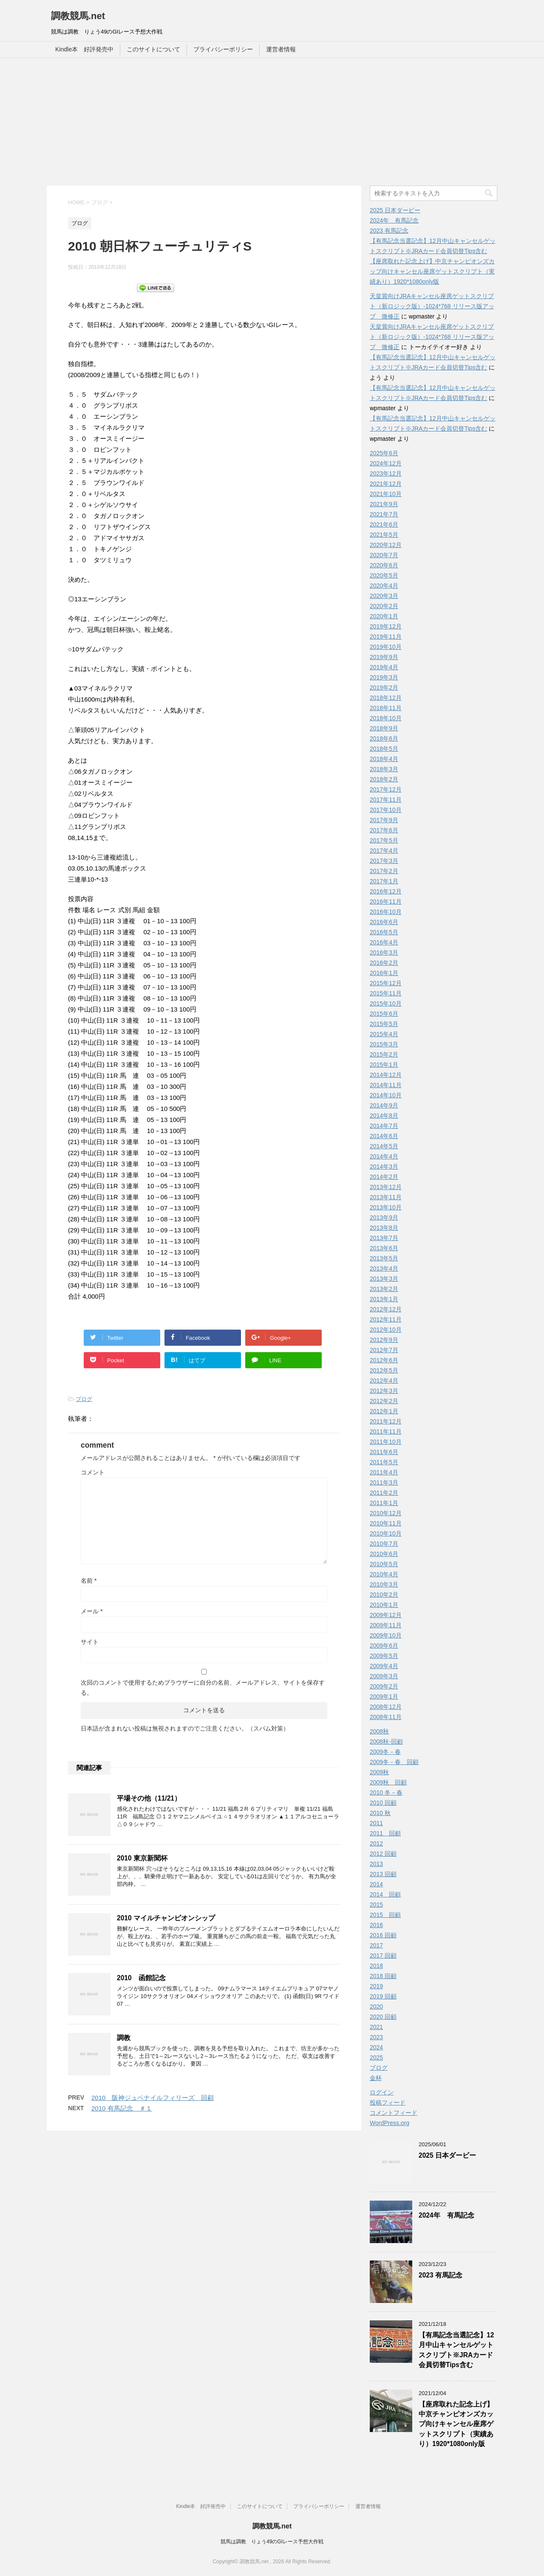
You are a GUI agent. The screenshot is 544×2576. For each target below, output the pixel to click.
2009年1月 (384, 1696)
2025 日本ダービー (395, 210)
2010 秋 (380, 1812)
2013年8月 (384, 1227)
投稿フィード (387, 2102)
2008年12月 (386, 1706)
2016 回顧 (383, 1935)
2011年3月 (384, 1482)
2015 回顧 (385, 1914)
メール (91, 1611)
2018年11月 (386, 708)
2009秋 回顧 (388, 1782)
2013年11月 (386, 1197)
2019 (376, 1986)
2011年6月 (384, 1452)
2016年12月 (386, 891)
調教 (123, 2037)
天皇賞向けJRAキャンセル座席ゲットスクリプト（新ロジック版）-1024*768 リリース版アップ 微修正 (432, 306)
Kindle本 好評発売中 (84, 49)
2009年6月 (384, 1645)
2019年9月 (384, 657)
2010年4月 (384, 1574)
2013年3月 (384, 1278)
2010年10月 (386, 1533)
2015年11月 (386, 993)
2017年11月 (386, 799)
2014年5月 (384, 1146)
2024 (376, 2047)
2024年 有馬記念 (394, 220)
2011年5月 (384, 1462)
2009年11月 (386, 1625)
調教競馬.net (78, 16)
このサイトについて (153, 49)
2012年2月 (384, 1401)
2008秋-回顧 (386, 1741)
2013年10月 (386, 1207)
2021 (376, 2027)
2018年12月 (386, 697)
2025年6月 (384, 453)
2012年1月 (384, 1411)
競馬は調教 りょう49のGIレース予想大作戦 (272, 2542)
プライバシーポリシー (223, 49)
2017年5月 (384, 840)
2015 (376, 1904)
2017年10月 (386, 809)
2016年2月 (384, 962)
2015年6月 (384, 1013)
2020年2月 (384, 606)
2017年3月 (384, 860)
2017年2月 (384, 871)
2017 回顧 (383, 1955)
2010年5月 (384, 1564)
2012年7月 (384, 1350)
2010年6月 (384, 1553)
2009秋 (379, 1772)
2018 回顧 (383, 1976)
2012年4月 (384, 1380)
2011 (376, 1823)
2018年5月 (384, 748)
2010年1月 (384, 1604)
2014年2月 (384, 1176)
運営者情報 (281, 49)
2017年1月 (384, 881)
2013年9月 (384, 1217)
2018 (376, 1965)
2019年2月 (384, 687)
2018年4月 (384, 758)
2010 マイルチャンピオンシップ (166, 1918)
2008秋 (379, 1731)
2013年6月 (384, 1248)
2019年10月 (386, 646)
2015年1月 (384, 1064)
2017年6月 (384, 830)
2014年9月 (384, 1105)
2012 (376, 1843)
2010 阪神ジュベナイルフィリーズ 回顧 (152, 2097)
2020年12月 (386, 544)
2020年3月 (384, 595)
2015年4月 (384, 1034)
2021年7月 (384, 514)
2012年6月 (384, 1360)
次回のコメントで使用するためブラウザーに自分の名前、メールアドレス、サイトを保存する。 (203, 1687)
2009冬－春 (385, 1751)
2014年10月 (386, 1095)
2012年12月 (386, 1309)
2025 (376, 2057)
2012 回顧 (383, 1853)
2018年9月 (384, 728)
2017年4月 (384, 850)
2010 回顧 (383, 1802)
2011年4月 (384, 1472)
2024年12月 (386, 463)
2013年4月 (384, 1268)
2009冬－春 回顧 (394, 1762)
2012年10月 (386, 1329)
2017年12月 (386, 789)
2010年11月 (386, 1523)
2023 (376, 2037)
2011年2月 (384, 1492)
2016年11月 (386, 901)
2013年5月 (384, 1258)
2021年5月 (384, 534)
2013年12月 (386, 1187)
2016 (376, 1925)
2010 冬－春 (386, 1792)
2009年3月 (384, 1676)
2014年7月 (384, 1125)
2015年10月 (386, 1003)
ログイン (382, 2092)
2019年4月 (384, 667)
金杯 (376, 2077)
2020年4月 (384, 585)
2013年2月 (384, 1288)
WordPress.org (389, 2122)
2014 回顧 (385, 1894)
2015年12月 (386, 983)
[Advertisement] (272, 121)
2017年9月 (384, 820)
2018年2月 (384, 779)
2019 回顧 (383, 1996)
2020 (376, 2006)
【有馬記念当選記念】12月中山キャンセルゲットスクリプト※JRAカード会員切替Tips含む (456, 2349)
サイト (90, 1641)
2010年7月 (384, 1543)
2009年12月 (386, 1615)
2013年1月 (384, 1299)
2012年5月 (384, 1370)
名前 (88, 1580)
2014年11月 (386, 1085)
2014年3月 (384, 1166)
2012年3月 (384, 1390)
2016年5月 (384, 932)
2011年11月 (386, 1431)
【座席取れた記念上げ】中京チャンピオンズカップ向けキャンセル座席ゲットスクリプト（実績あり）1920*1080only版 (432, 271)
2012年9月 (384, 1339)
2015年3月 (384, 1044)
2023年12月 (386, 473)
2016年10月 (386, 911)
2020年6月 (384, 565)
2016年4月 (384, 942)
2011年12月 (386, 1421)
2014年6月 (384, 1136)
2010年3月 (384, 1584)
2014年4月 (384, 1156)
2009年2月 (384, 1686)
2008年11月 (386, 1717)
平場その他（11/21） (149, 1798)
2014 (376, 1884)
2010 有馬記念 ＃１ (121, 2108)
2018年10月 (386, 718)
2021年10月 (386, 493)
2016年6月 (384, 922)
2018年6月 (384, 738)
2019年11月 (386, 636)
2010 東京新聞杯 (142, 1858)
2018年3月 (384, 769)
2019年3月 (384, 677)
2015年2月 (384, 1054)
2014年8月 (384, 1115)
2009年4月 (384, 1666)
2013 (376, 1863)
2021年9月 (384, 504)
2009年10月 (386, 1635)
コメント (93, 1472)
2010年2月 (384, 1594)
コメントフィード (393, 2112)
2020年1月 (384, 616)
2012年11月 (386, 1319)
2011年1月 (384, 1502)
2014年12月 (386, 1074)
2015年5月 (384, 1023)
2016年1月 (384, 973)
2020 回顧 (383, 2016)
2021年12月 (386, 483)
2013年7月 (384, 1237)
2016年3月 (384, 952)
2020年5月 (384, 575)
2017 (376, 1945)
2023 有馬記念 (389, 230)
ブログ (84, 1399)
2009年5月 (384, 1655)
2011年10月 (386, 1441)
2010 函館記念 (141, 1977)
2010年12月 (386, 1513)
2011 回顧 (385, 1833)
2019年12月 (386, 626)
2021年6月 (384, 524)
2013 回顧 (383, 1874)
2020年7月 (384, 555)
